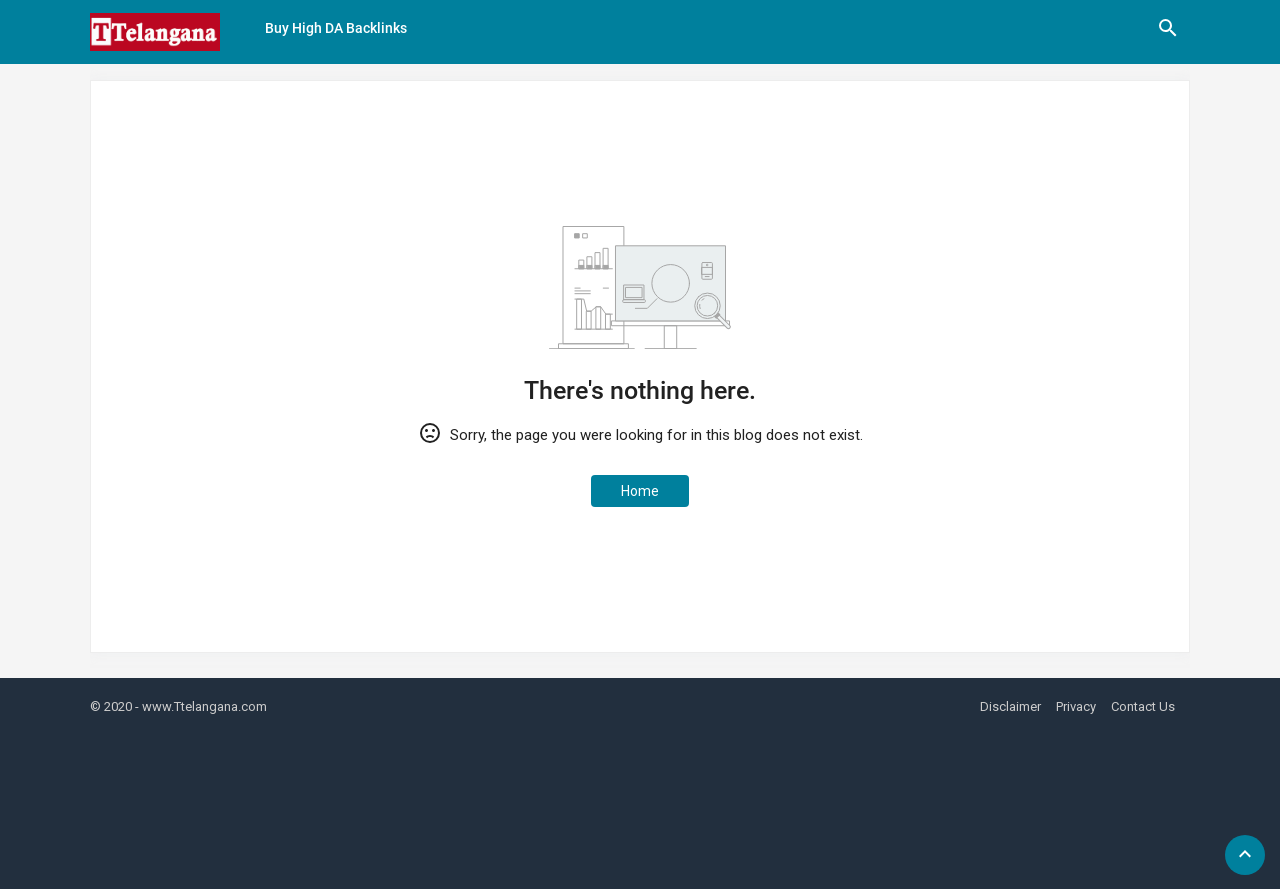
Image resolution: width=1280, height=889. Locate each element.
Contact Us (1143, 706)
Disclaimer (1010, 706)
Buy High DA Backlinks (336, 28)
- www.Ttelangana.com (201, 706)
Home (640, 491)
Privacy (1076, 706)
